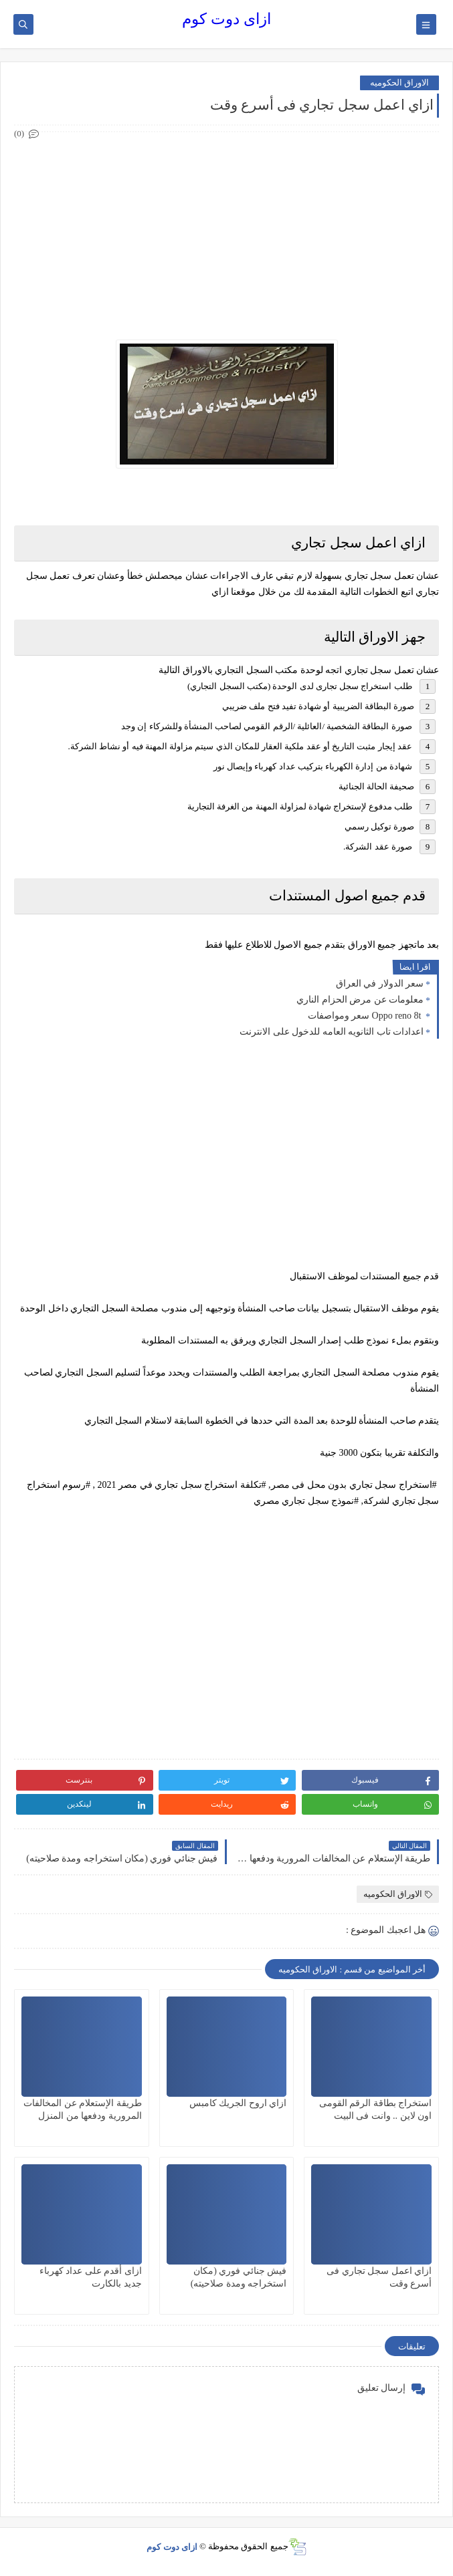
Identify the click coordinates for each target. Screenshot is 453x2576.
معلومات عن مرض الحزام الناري (360, 1000)
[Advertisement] (226, 236)
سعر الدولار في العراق (380, 984)
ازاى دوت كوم (226, 19)
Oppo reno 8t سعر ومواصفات (366, 1016)
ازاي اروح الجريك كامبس (238, 2103)
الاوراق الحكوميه (399, 83)
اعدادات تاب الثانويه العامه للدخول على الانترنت (332, 1032)
